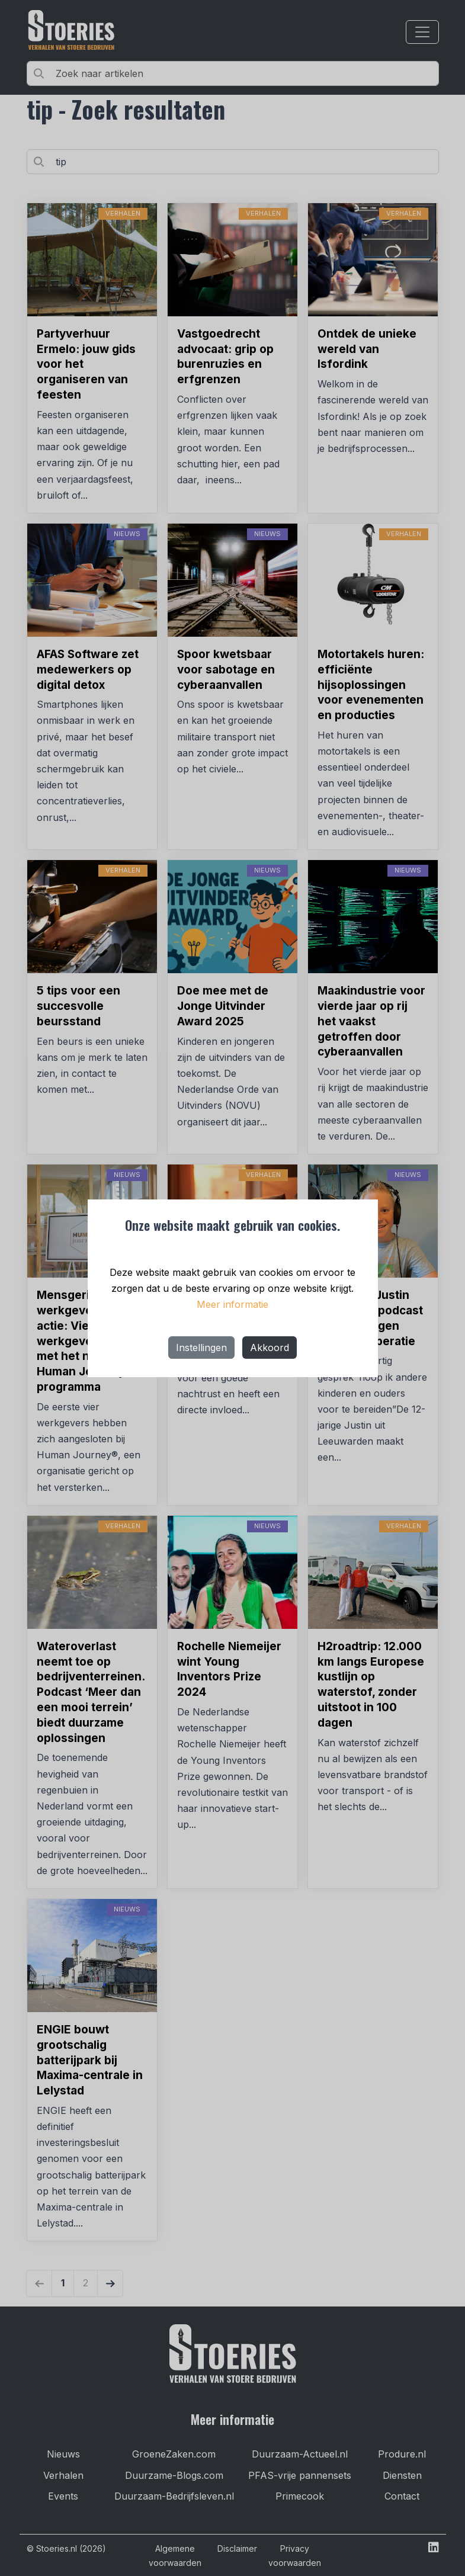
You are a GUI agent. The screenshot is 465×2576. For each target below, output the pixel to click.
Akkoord (269, 1347)
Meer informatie (232, 1304)
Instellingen (201, 1347)
